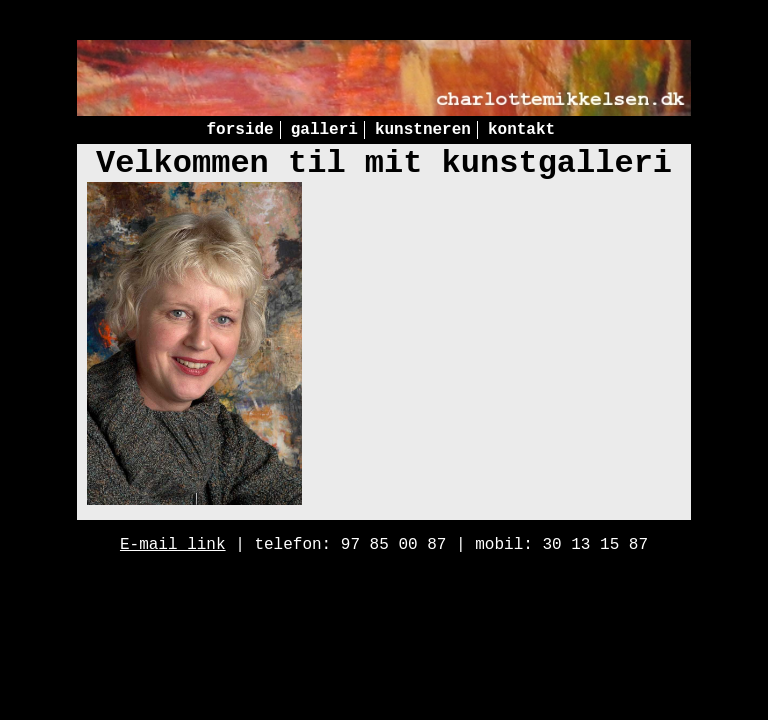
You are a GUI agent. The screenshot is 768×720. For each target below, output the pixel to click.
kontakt (521, 130)
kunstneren (423, 130)
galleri (324, 130)
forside (239, 130)
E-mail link (173, 545)
